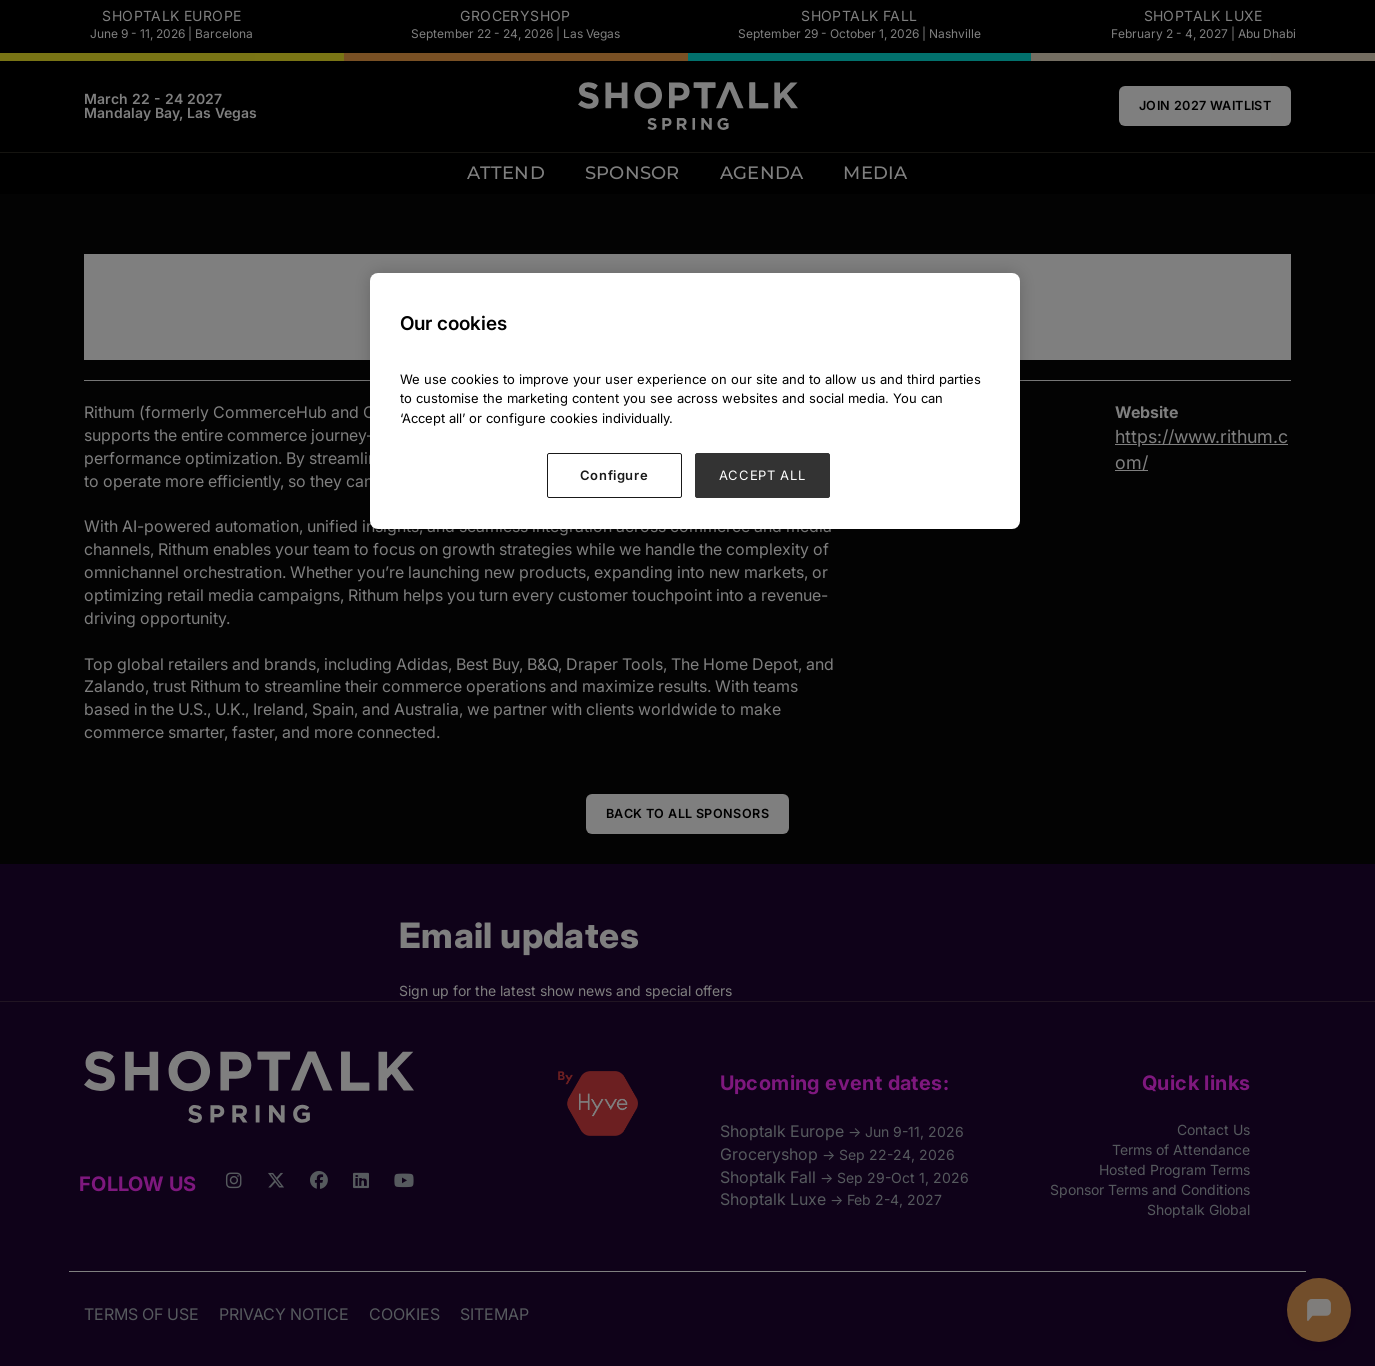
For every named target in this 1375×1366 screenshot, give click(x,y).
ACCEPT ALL (762, 475)
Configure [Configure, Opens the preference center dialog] (614, 475)
